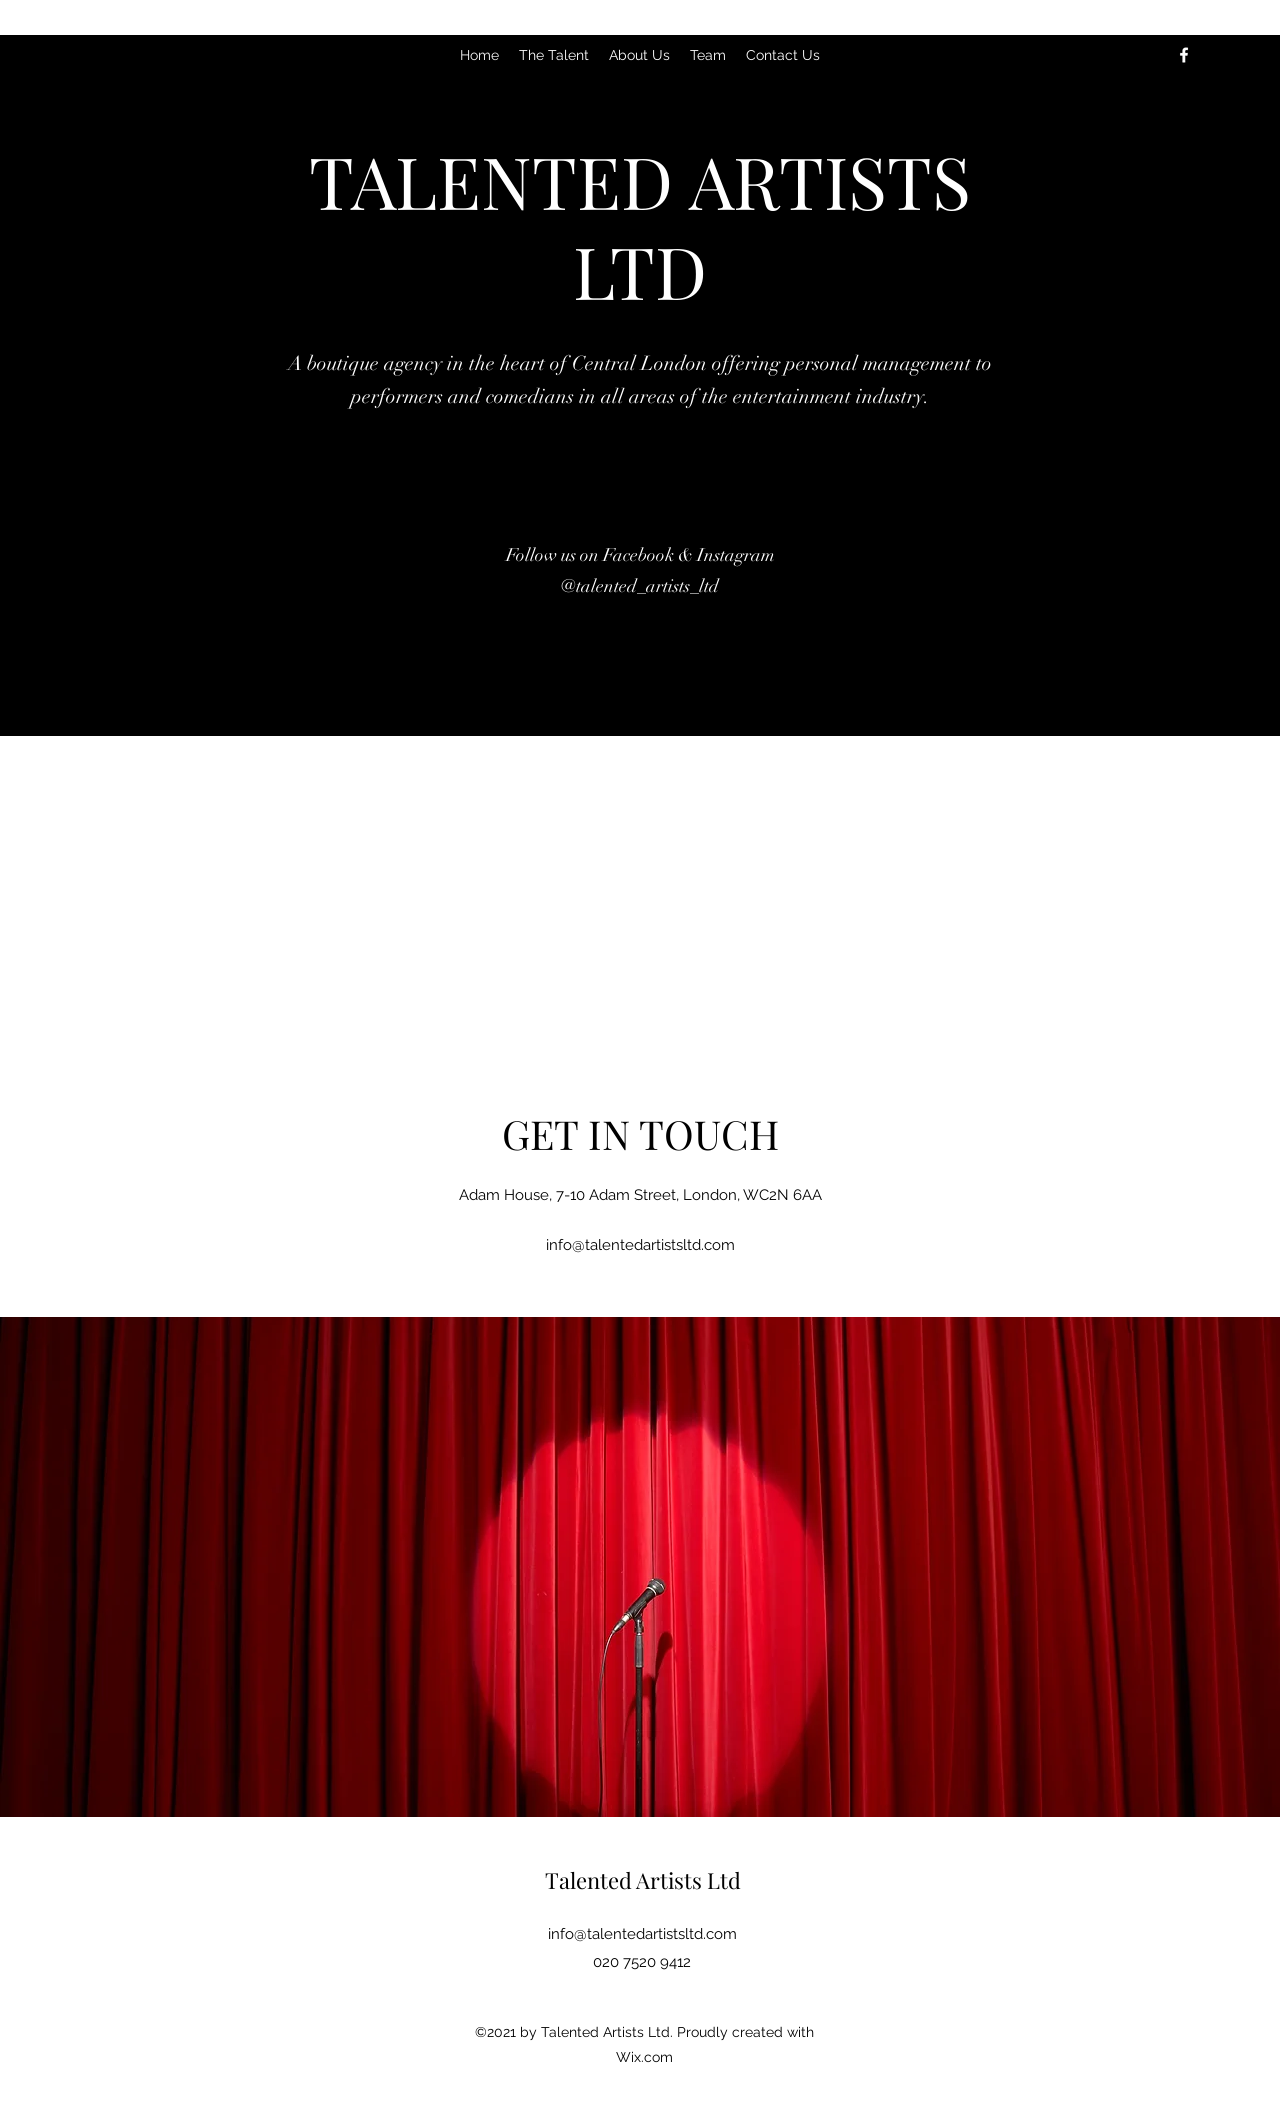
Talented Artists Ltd (643, 1880)
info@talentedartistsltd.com (640, 1245)
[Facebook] (1184, 55)
